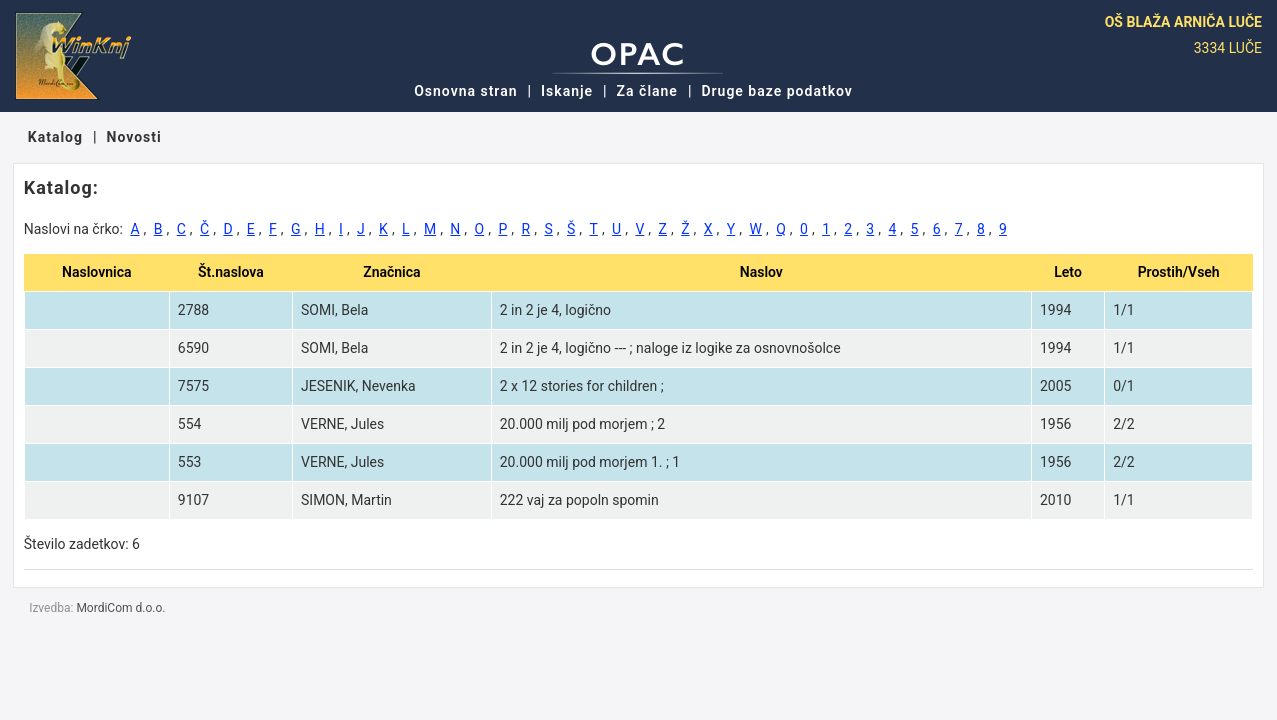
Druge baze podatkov (776, 91)
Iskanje (567, 91)
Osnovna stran (465, 91)
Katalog (55, 137)
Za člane (647, 91)
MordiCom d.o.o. (120, 608)
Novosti (134, 137)
